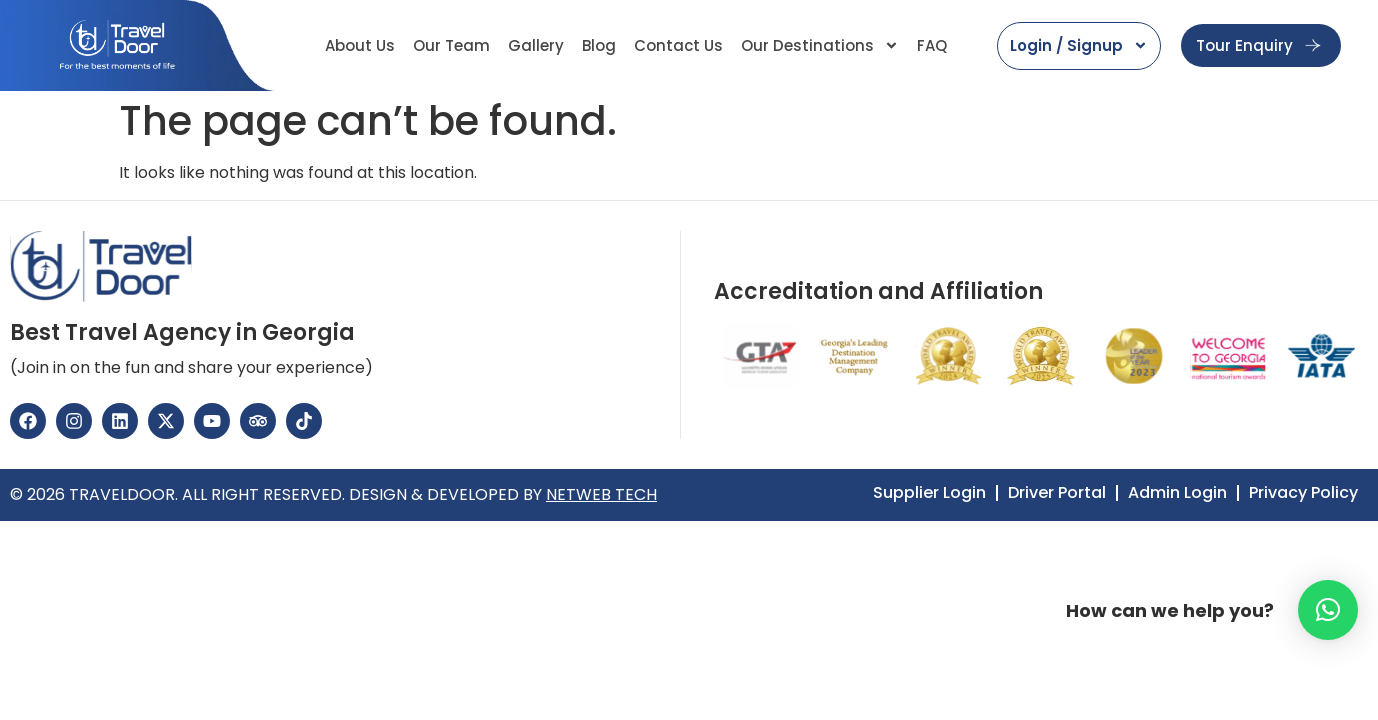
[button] (1328, 610)
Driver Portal (1057, 493)
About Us (360, 45)
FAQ (932, 45)
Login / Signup (1079, 45)
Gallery (536, 45)
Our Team (451, 45)
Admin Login (1177, 493)
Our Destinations (820, 45)
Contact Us (678, 45)
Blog (599, 45)
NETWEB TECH (601, 494)
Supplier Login (929, 493)
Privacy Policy (1303, 493)
